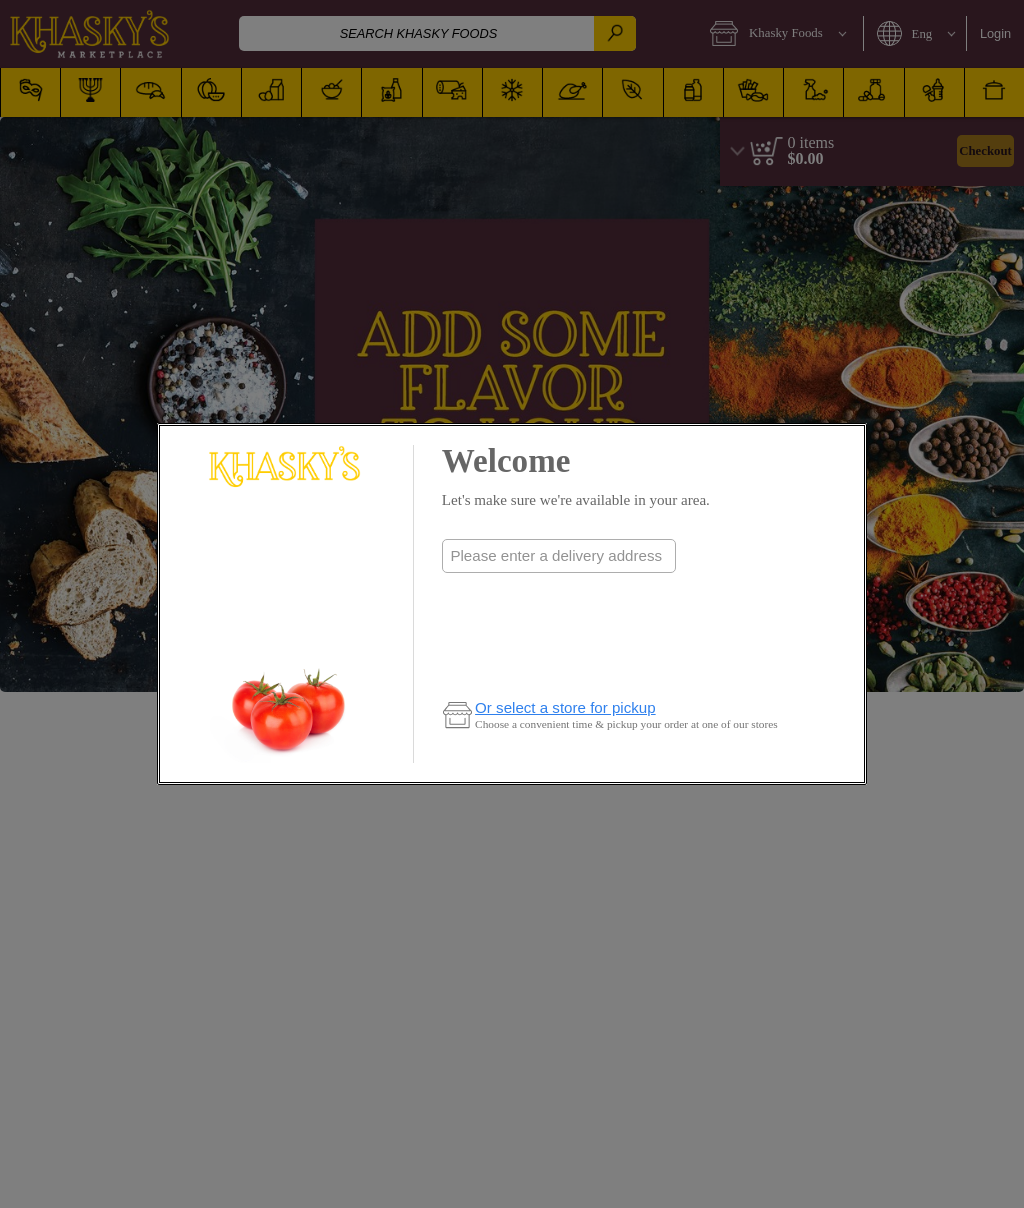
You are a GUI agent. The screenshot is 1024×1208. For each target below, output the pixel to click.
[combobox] (559, 556)
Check (558, 595)
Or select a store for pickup (565, 707)
